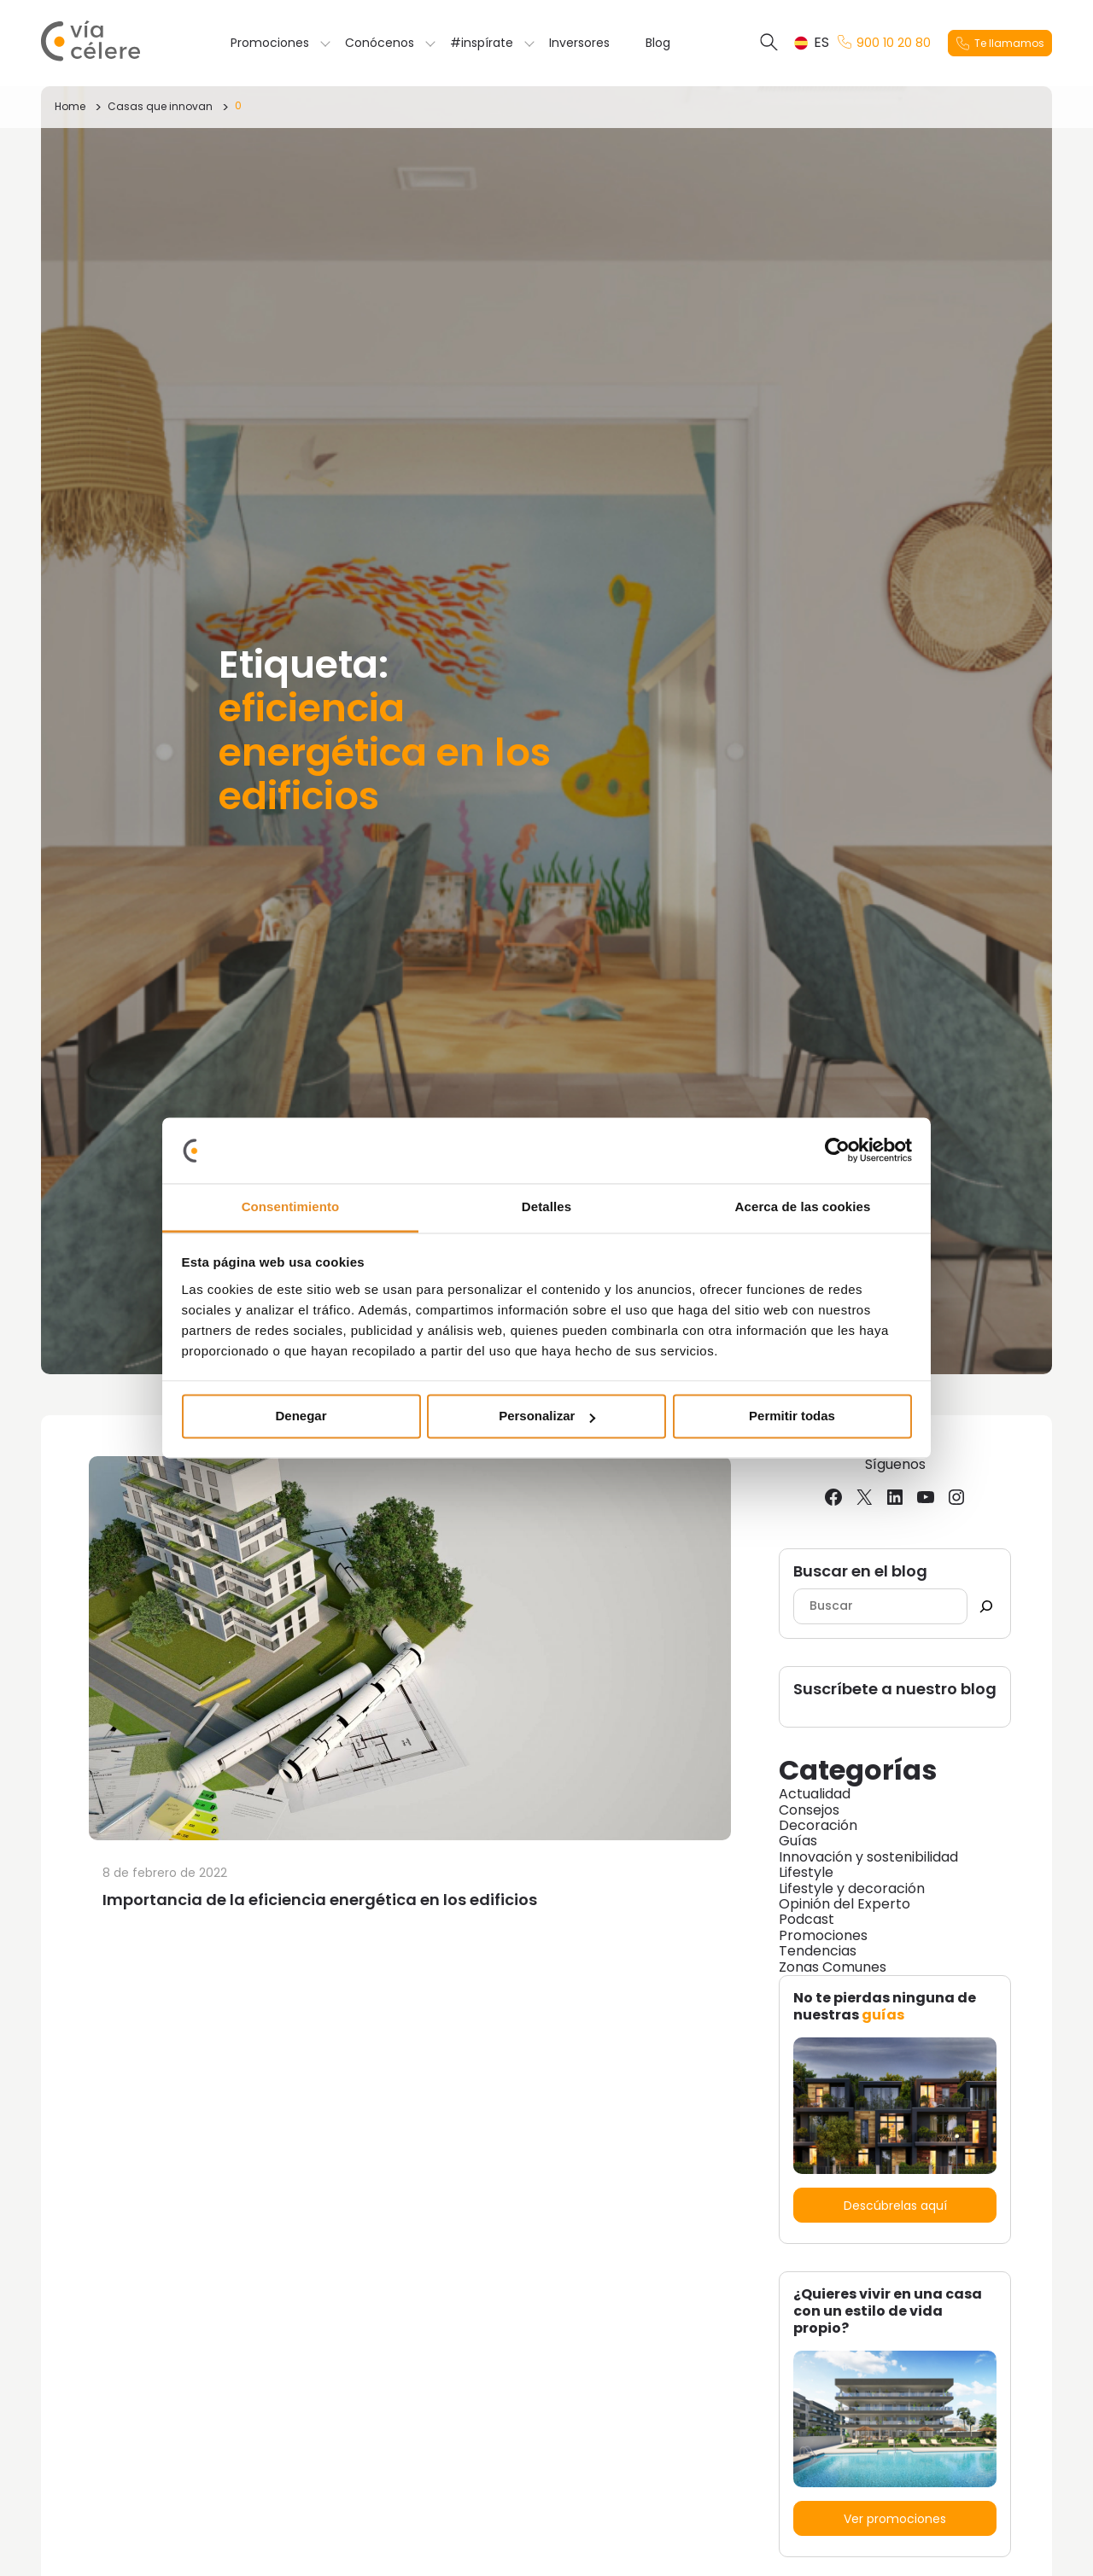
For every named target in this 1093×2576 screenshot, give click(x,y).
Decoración (818, 1825)
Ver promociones (895, 2518)
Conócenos (379, 43)
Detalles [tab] (546, 1206)
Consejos (809, 1810)
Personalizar (547, 1416)
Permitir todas (792, 1416)
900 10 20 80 (884, 43)
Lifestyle (806, 1872)
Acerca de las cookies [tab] (803, 1206)
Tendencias (817, 1951)
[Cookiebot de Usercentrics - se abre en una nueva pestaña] (837, 1150)
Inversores (579, 43)
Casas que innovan (160, 106)
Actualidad (814, 1794)
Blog (658, 43)
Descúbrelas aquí (895, 2205)
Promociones (270, 43)
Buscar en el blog (860, 1572)
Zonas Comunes (832, 1967)
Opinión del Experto (844, 1904)
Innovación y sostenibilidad (868, 1857)
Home (70, 106)
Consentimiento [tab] (291, 1206)
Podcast (806, 1919)
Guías (798, 1840)
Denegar (300, 1416)
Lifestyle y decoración (852, 1888)
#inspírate (481, 43)
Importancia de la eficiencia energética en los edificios (319, 1899)
